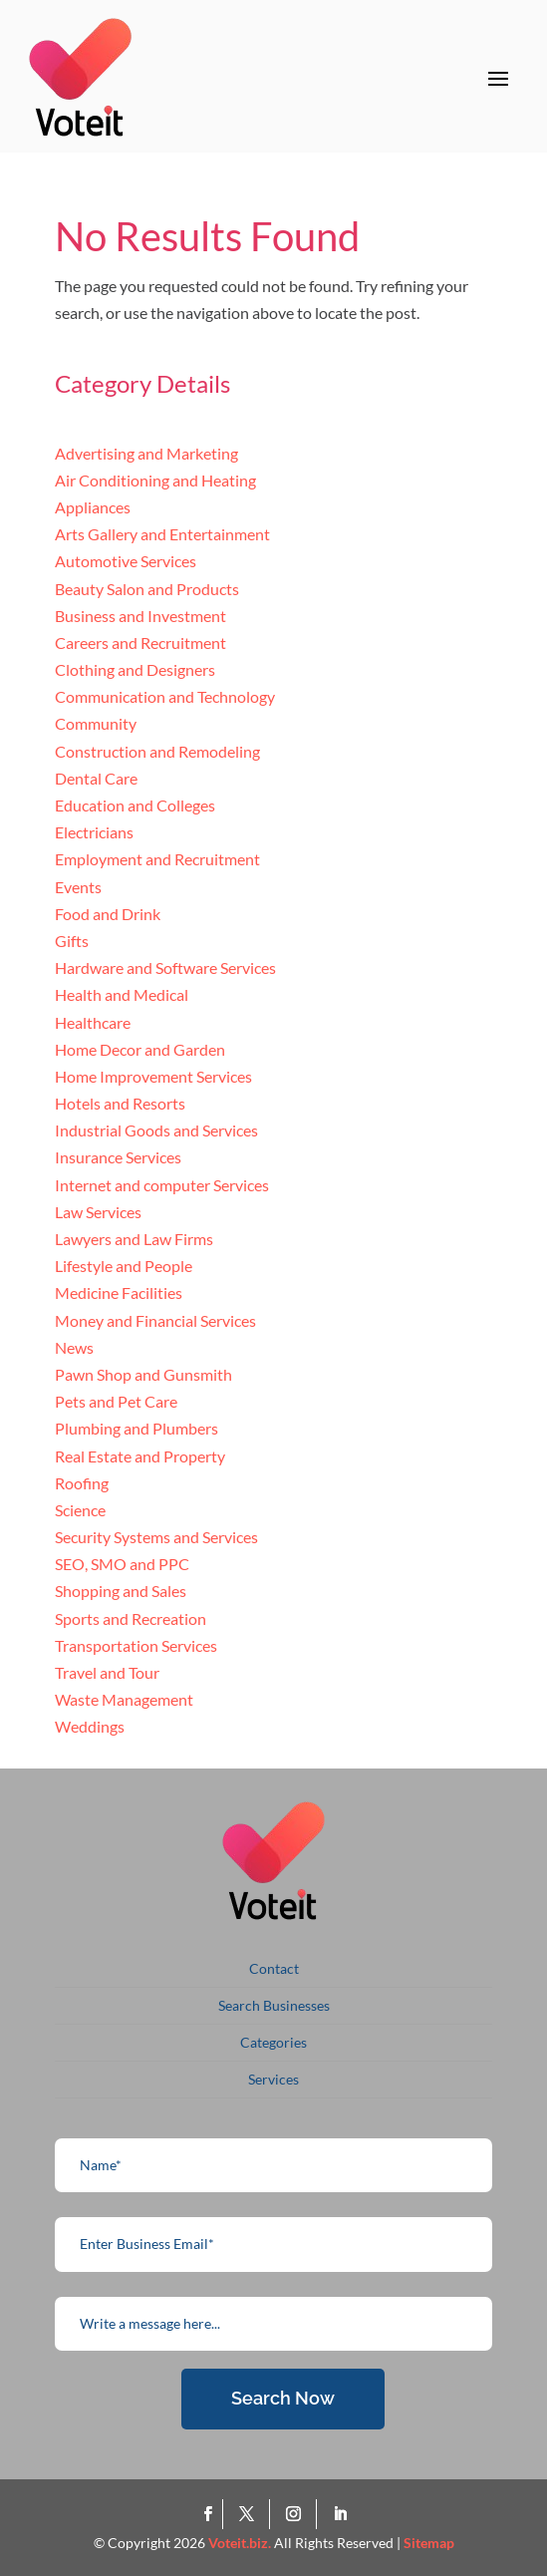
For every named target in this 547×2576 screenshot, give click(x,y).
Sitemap (429, 2542)
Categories (273, 2042)
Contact (274, 1968)
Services (273, 2079)
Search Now (283, 2398)
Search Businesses (274, 2005)
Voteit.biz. (239, 2542)
